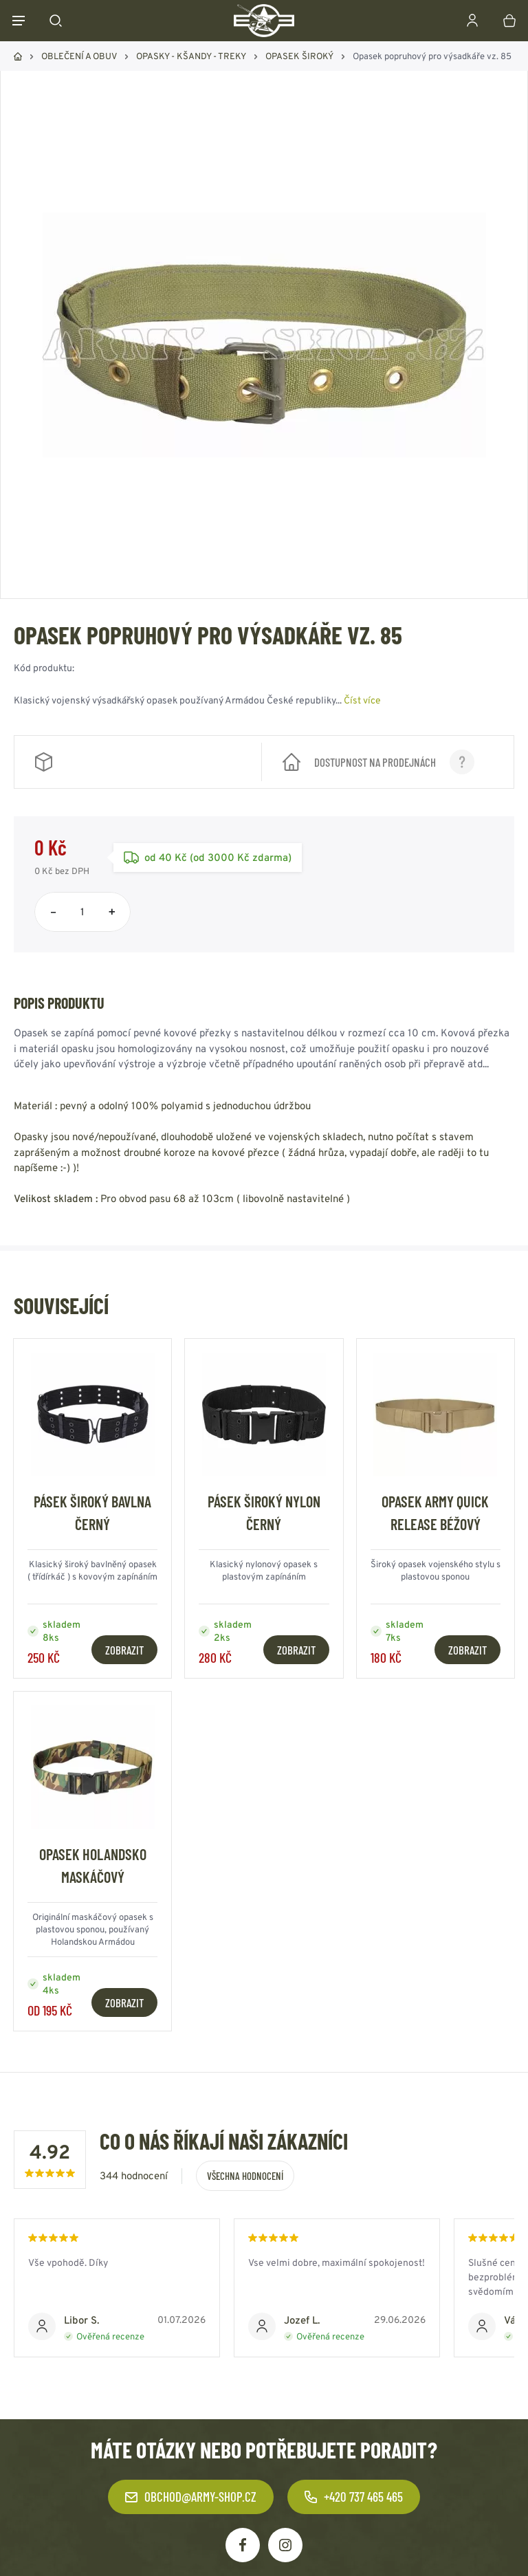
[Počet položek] (82, 912)
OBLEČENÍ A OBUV (79, 56)
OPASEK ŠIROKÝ (299, 56)
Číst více (362, 700)
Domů (18, 56)
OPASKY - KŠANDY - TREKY (191, 56)
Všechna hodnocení (245, 2176)
